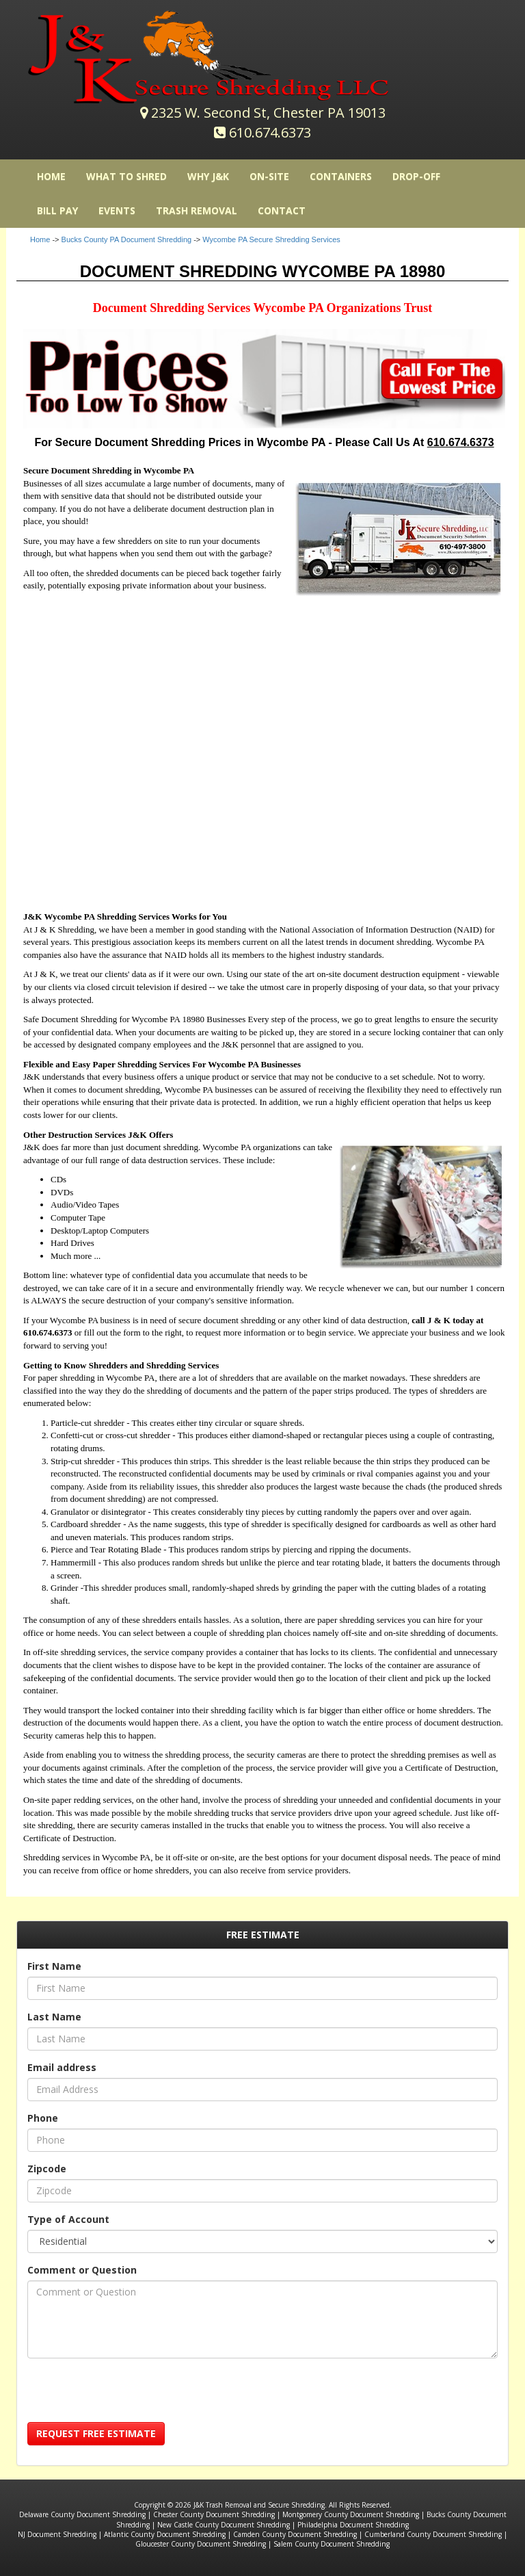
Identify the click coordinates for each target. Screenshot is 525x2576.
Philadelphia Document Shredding (353, 2524)
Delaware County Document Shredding (82, 2514)
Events (116, 210)
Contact (282, 210)
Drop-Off (416, 176)
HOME (51, 176)
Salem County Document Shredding (331, 2544)
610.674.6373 (270, 132)
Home (40, 239)
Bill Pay (57, 210)
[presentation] (131, 2395)
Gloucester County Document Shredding (200, 2544)
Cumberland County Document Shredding (433, 2534)
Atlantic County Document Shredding (165, 2534)
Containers (341, 176)
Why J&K (208, 176)
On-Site (269, 176)
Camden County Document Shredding (295, 2534)
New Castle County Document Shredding (223, 2524)
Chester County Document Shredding (214, 2514)
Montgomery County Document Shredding (350, 2514)
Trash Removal (196, 210)
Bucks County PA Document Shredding (127, 239)
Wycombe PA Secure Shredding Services (271, 239)
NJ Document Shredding (57, 2534)
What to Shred (126, 176)
